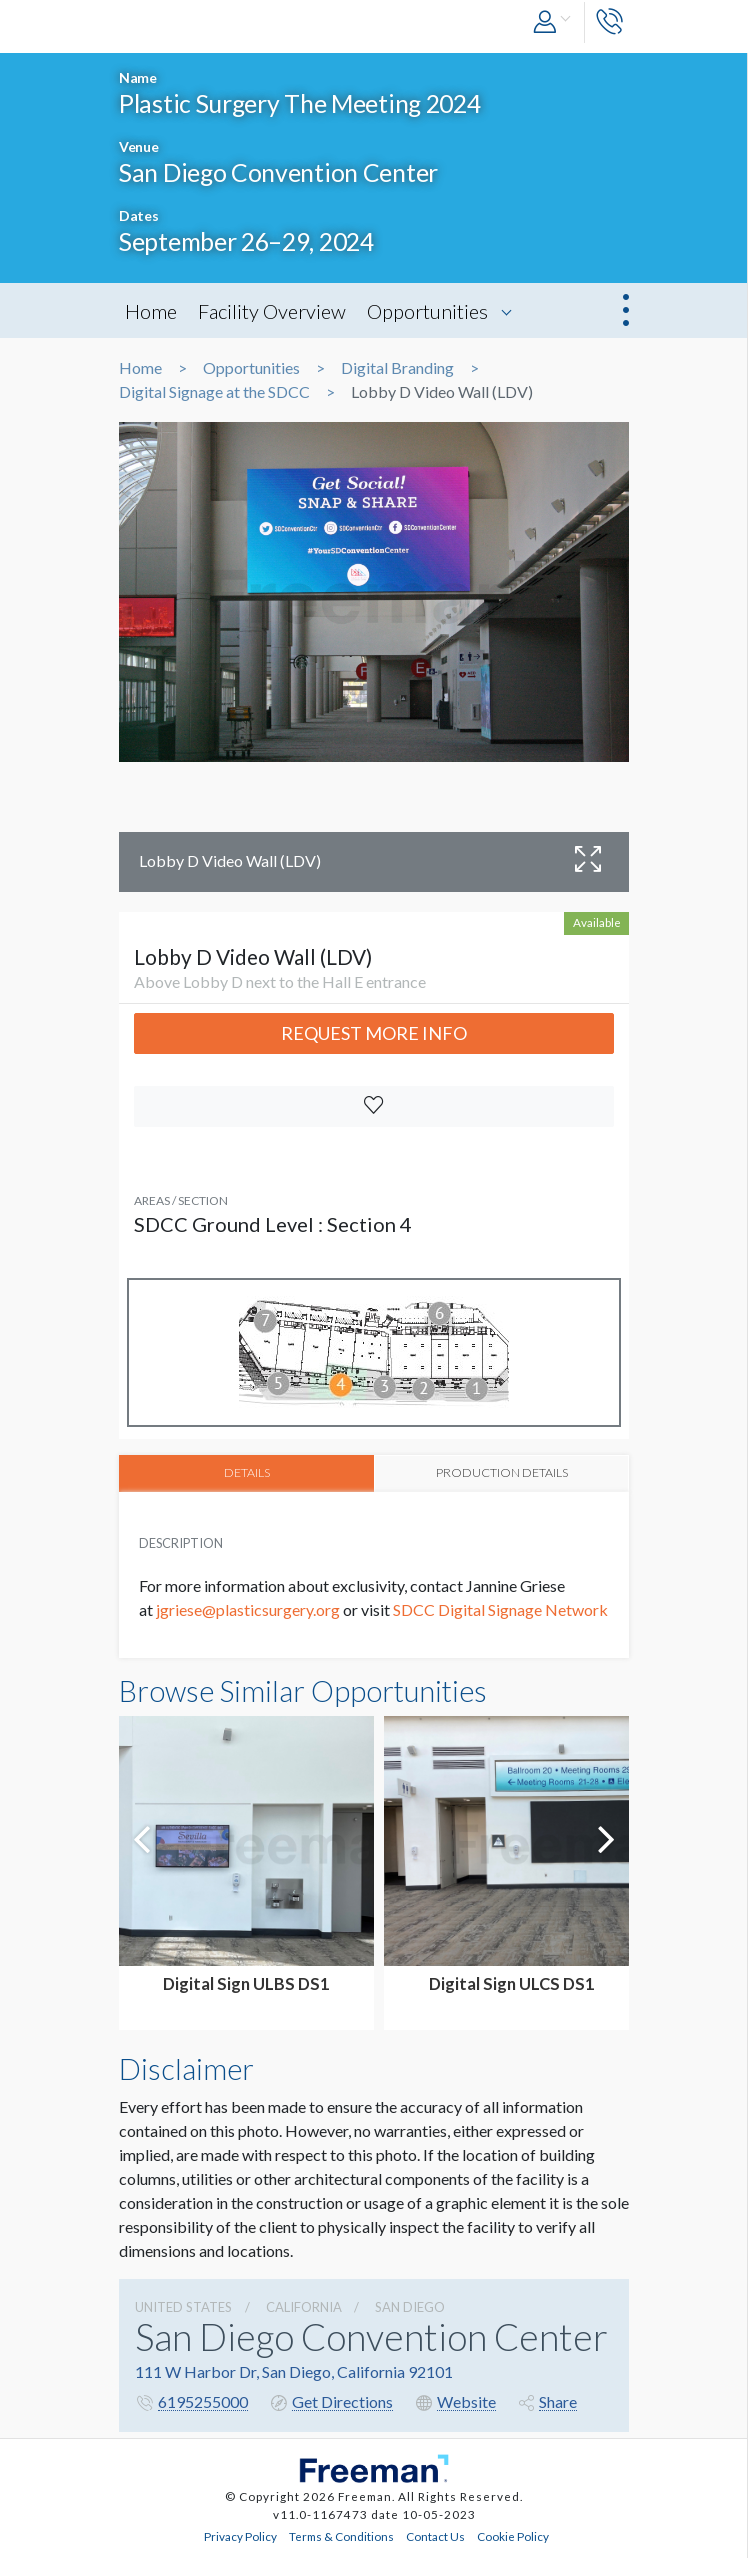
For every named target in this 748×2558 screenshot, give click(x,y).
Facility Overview (272, 311)
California (304, 2305)
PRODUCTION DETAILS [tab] (502, 1472)
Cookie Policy (513, 2534)
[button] (553, 22)
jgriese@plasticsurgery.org (246, 1607)
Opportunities (427, 311)
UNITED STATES (183, 2305)
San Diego (410, 2305)
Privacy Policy (240, 2534)
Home (151, 311)
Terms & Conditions (341, 2534)
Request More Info (374, 1033)
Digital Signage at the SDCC (214, 392)
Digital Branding (397, 368)
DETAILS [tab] (246, 1472)
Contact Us (435, 2534)
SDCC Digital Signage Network (500, 1607)
